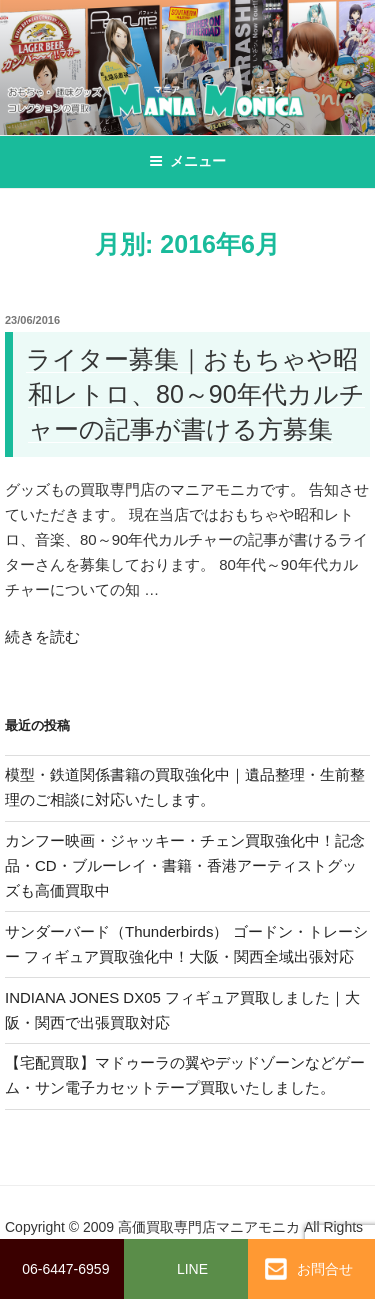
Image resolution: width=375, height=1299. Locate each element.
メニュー (187, 161)
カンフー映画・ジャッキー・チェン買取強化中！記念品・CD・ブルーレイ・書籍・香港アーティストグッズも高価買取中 (185, 865)
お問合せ (309, 1269)
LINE (192, 1269)
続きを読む (42, 636)
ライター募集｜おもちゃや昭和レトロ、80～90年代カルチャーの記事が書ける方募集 (195, 394)
